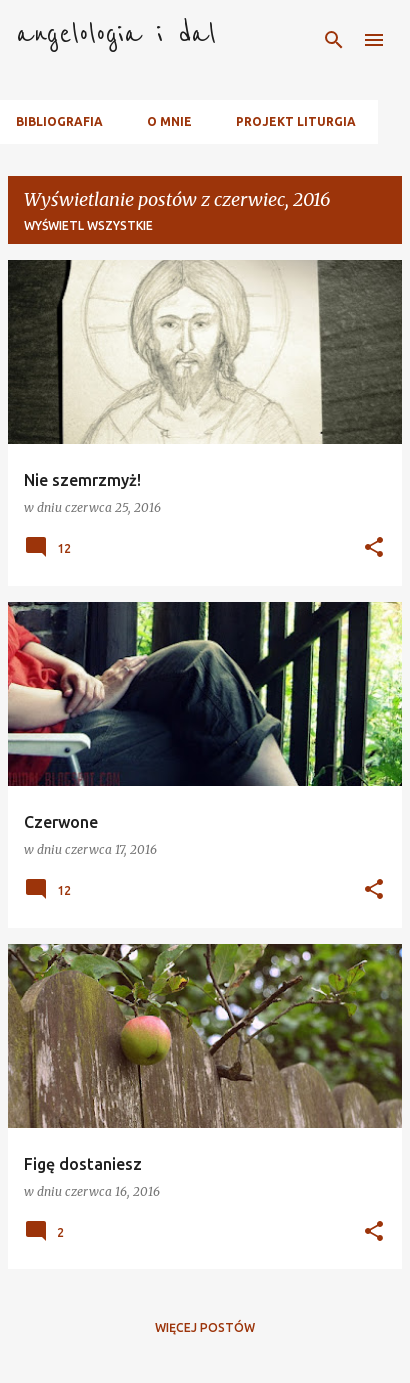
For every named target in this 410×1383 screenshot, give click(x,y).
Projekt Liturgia (296, 121)
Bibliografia (59, 121)
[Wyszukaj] (334, 40)
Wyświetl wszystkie (88, 225)
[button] (374, 548)
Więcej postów (205, 1327)
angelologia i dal (116, 34)
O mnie (169, 121)
